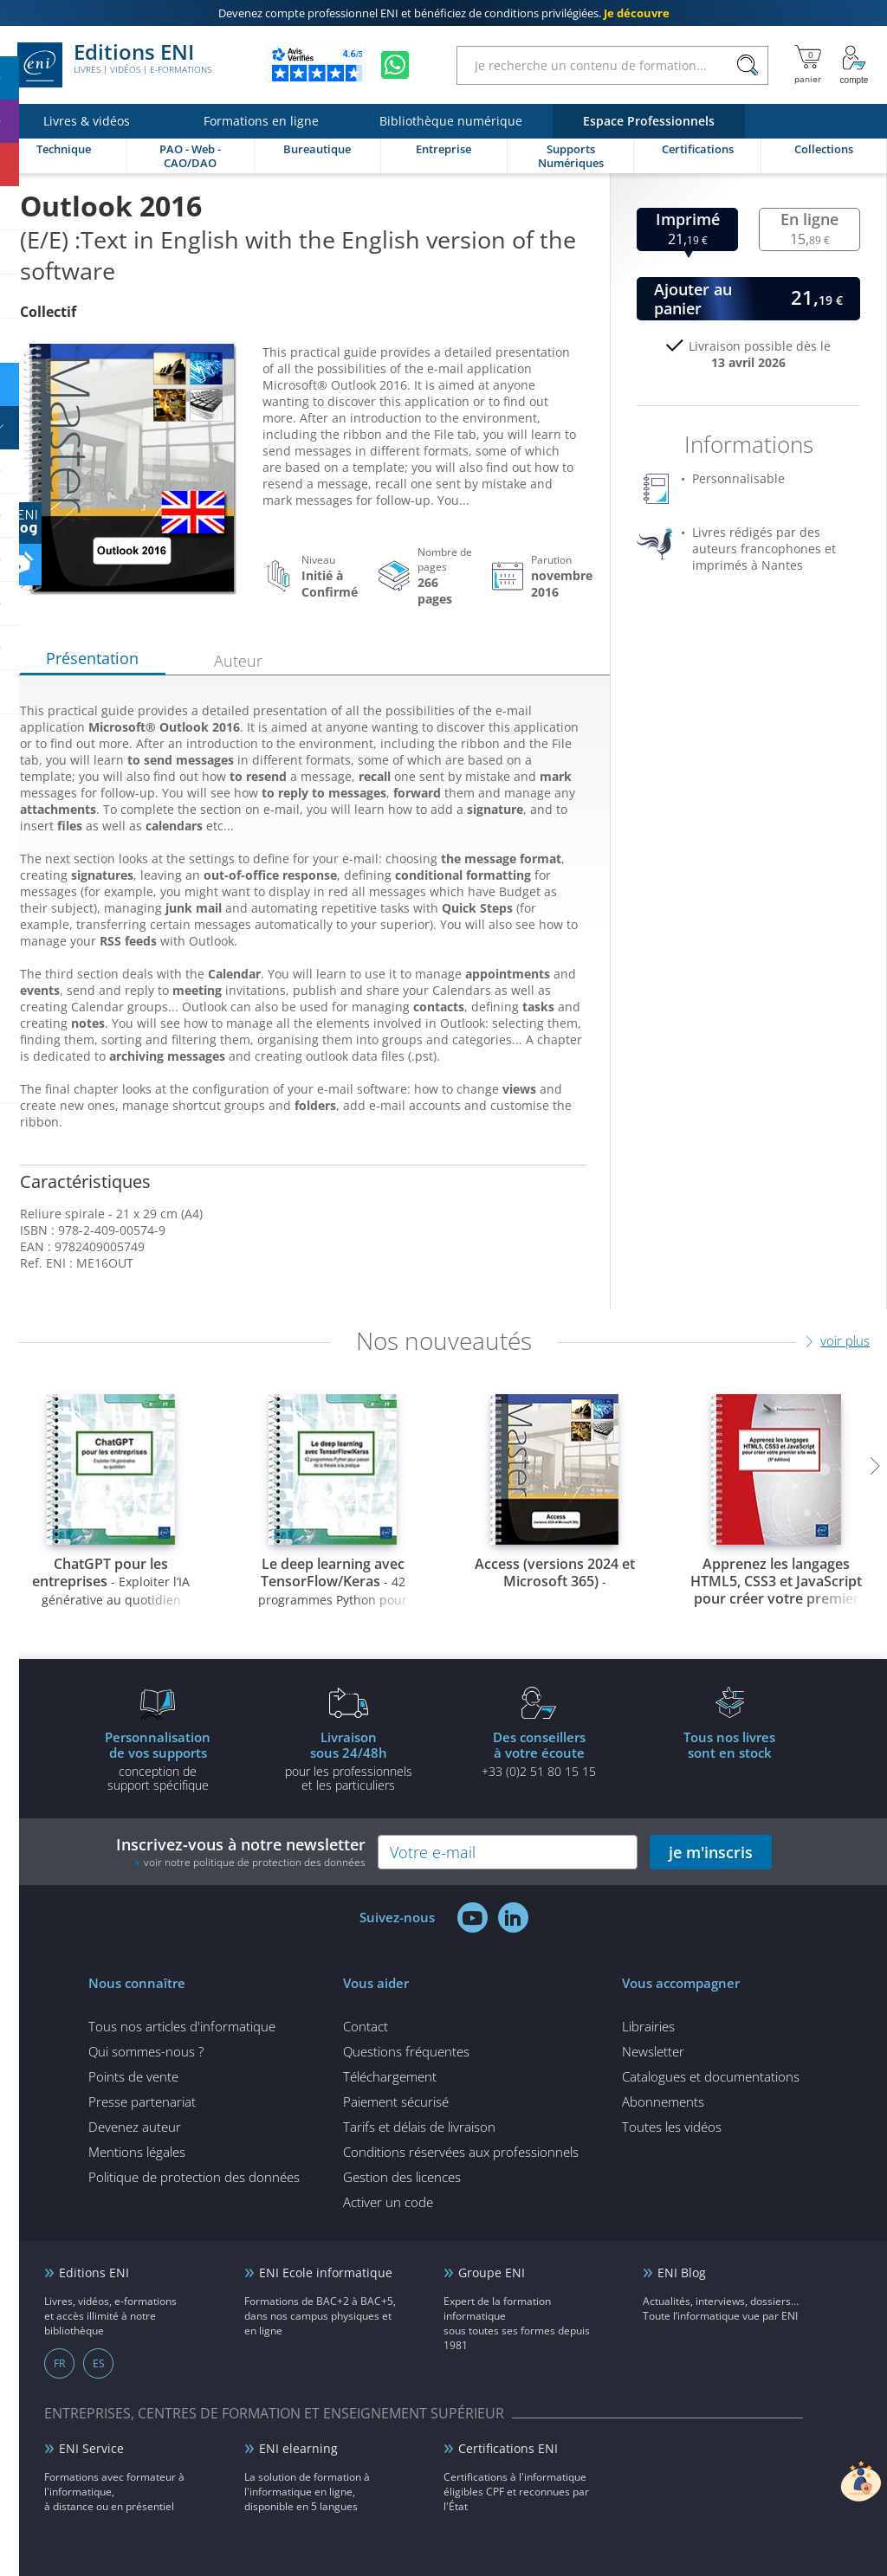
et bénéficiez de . (444, 13)
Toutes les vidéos (672, 2126)
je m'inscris (711, 1852)
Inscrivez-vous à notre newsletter (241, 1851)
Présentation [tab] (92, 658)
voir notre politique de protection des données (255, 1862)
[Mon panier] (807, 65)
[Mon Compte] (854, 65)
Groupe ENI (491, 2272)
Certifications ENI (508, 2448)
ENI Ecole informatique (325, 2272)
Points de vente (133, 2076)
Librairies (648, 2026)
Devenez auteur (134, 2126)
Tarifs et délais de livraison (419, 2126)
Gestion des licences (402, 2176)
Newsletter (653, 2051)
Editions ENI (114, 64)
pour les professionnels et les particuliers (348, 1760)
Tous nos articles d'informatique (181, 2026)
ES (99, 2363)
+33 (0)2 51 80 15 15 (539, 1753)
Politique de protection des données (194, 2176)
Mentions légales (136, 2151)
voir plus (845, 1340)
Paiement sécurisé (396, 2101)
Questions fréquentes (406, 2051)
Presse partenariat (142, 2101)
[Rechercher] (747, 65)
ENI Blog (681, 2272)
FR (59, 2363)
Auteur (238, 660)
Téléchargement (390, 2076)
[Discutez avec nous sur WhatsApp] (395, 65)
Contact (365, 2026)
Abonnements (663, 2101)
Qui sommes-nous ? (146, 2051)
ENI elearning (298, 2448)
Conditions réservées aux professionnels (461, 2151)
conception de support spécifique (158, 1760)
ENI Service (91, 2448)
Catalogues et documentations (711, 2076)
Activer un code (388, 2202)
